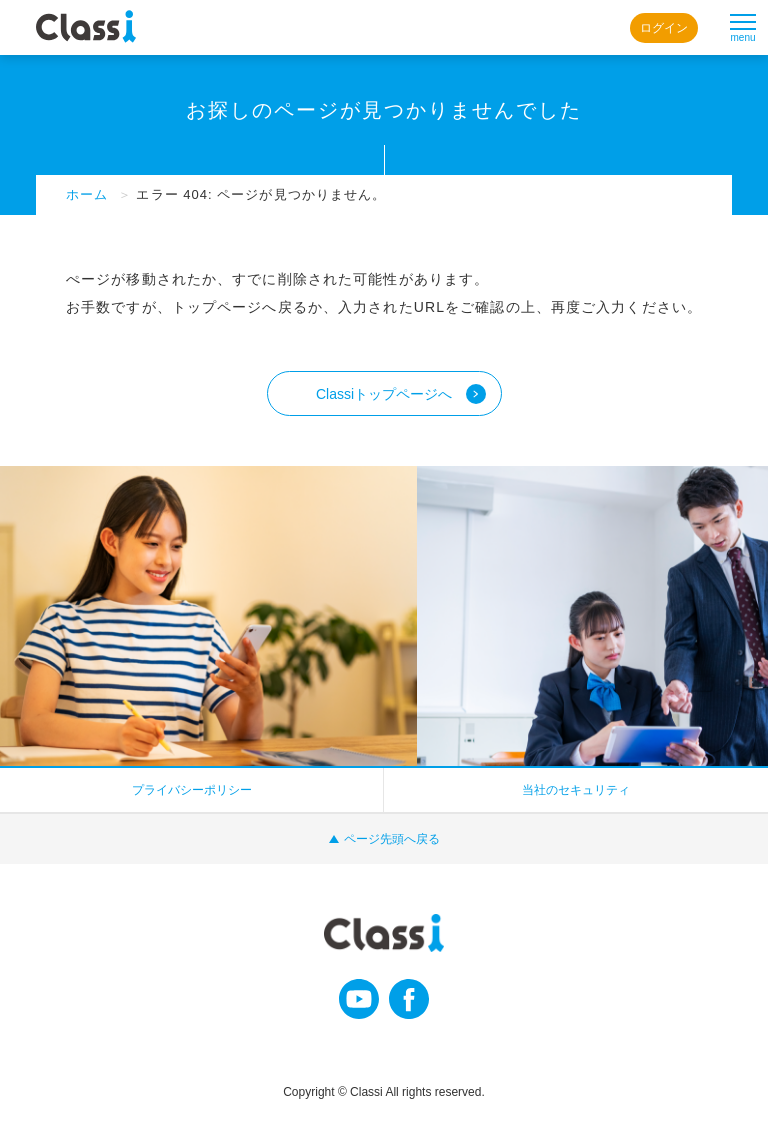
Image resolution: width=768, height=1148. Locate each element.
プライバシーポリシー (192, 790)
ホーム (87, 194)
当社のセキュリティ (576, 790)
